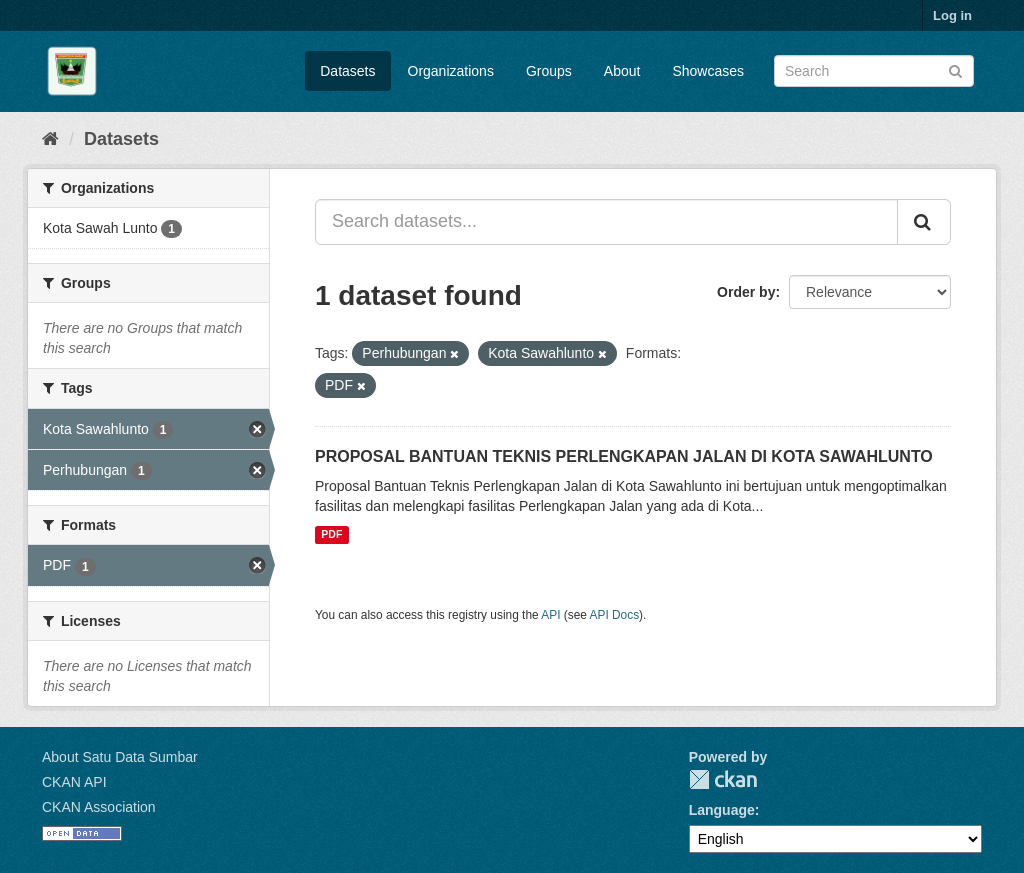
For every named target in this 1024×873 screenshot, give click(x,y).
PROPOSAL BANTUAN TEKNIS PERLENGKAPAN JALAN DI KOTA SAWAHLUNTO (624, 456)
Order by (746, 292)
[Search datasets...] (606, 222)
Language (722, 810)
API (550, 615)
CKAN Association (99, 807)
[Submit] (955, 69)
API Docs (615, 615)
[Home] (50, 139)
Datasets (347, 71)
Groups (549, 71)
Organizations (451, 71)
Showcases (708, 71)
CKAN (723, 779)
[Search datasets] (874, 71)
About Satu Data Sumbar (120, 757)
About (622, 71)
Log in (952, 15)
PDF (331, 535)
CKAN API (74, 782)
